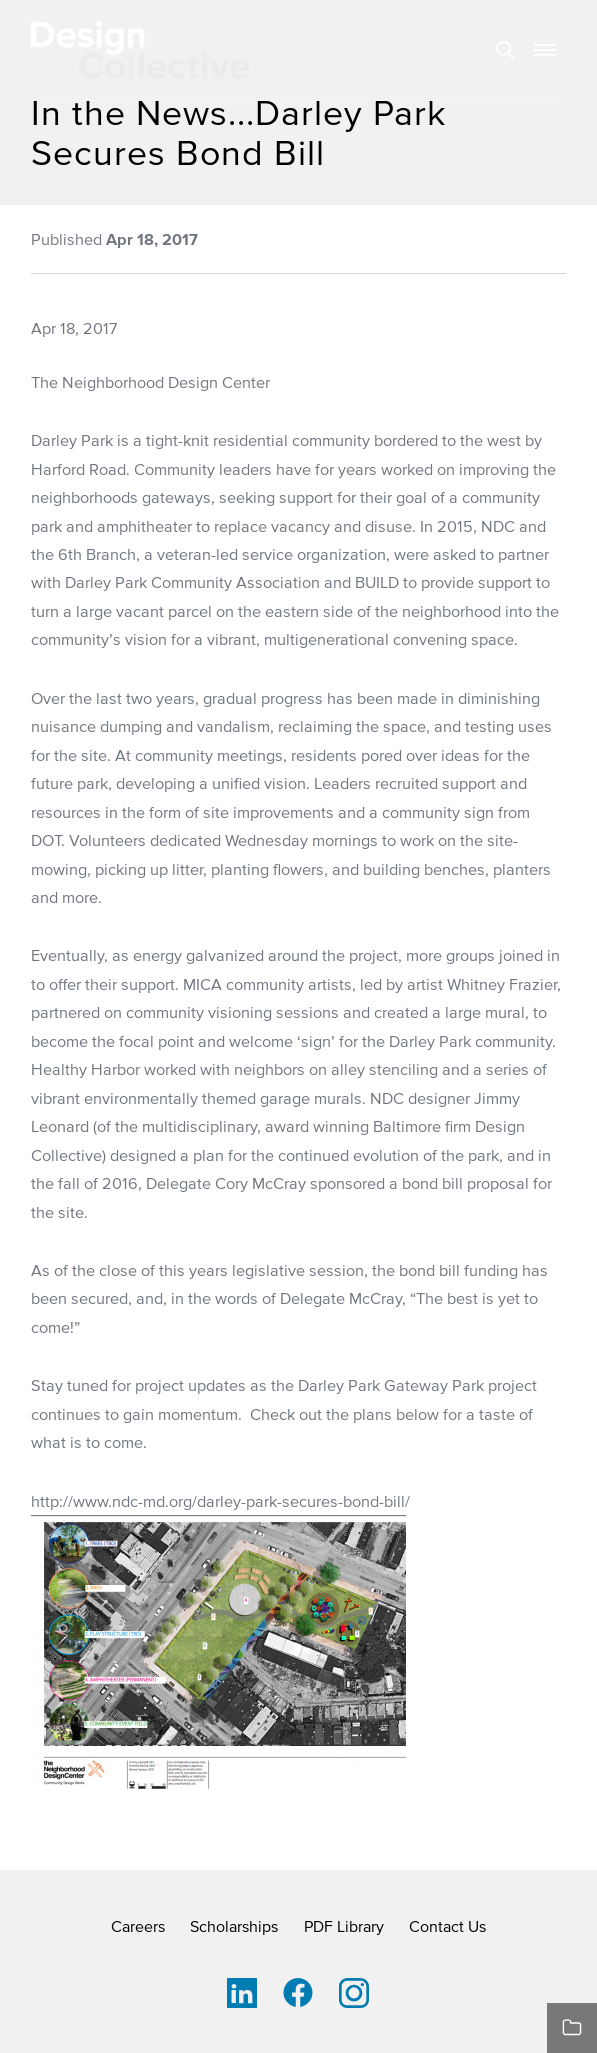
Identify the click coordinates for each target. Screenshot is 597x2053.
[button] (545, 50)
